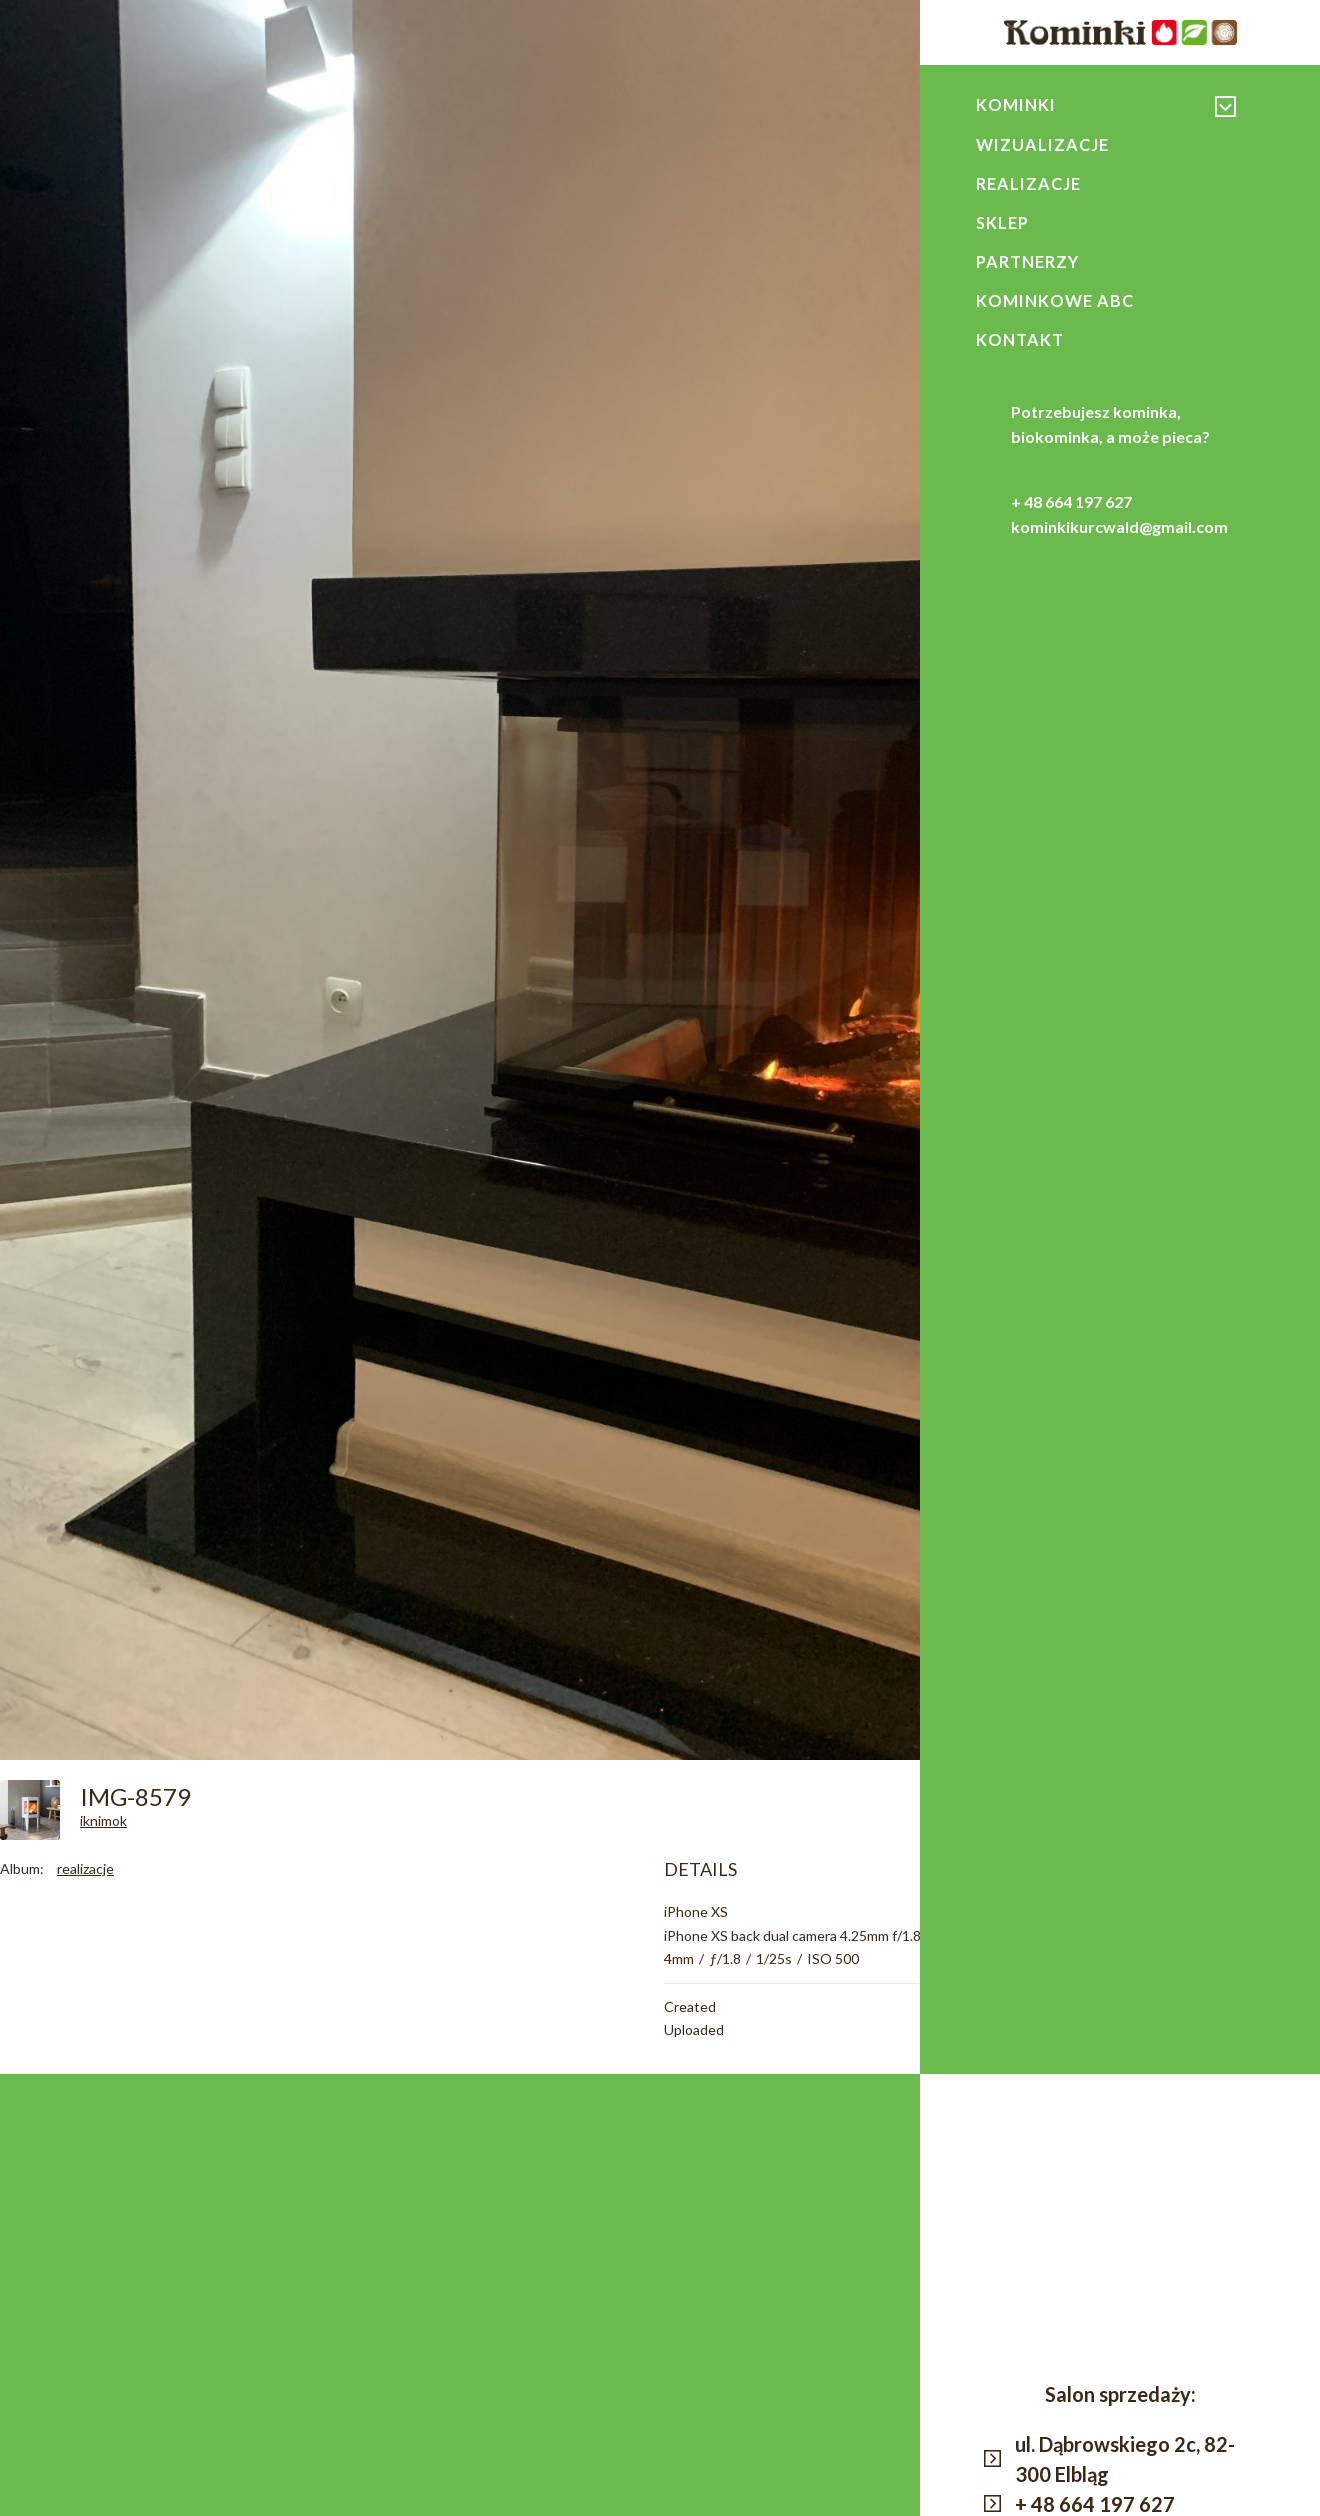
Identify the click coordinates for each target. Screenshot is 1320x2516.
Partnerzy (1028, 265)
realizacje (85, 1868)
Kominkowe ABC (1055, 305)
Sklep (1003, 225)
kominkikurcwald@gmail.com (1119, 532)
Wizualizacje (1042, 145)
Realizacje (1028, 185)
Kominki (1016, 105)
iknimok (103, 1820)
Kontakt (1021, 345)
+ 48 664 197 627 (1071, 507)
